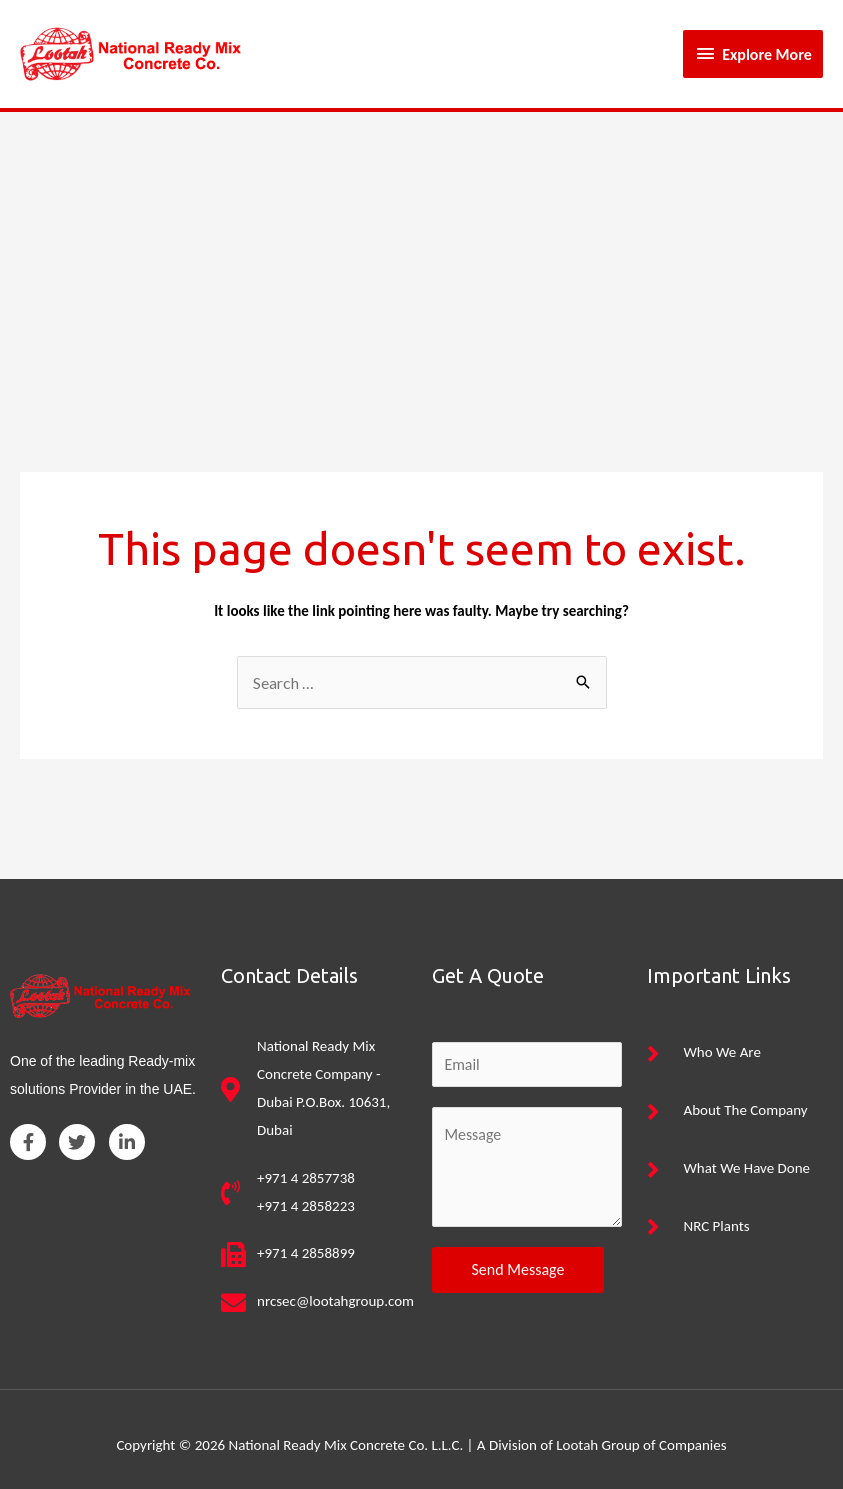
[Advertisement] (421, 249)
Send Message (518, 1257)
